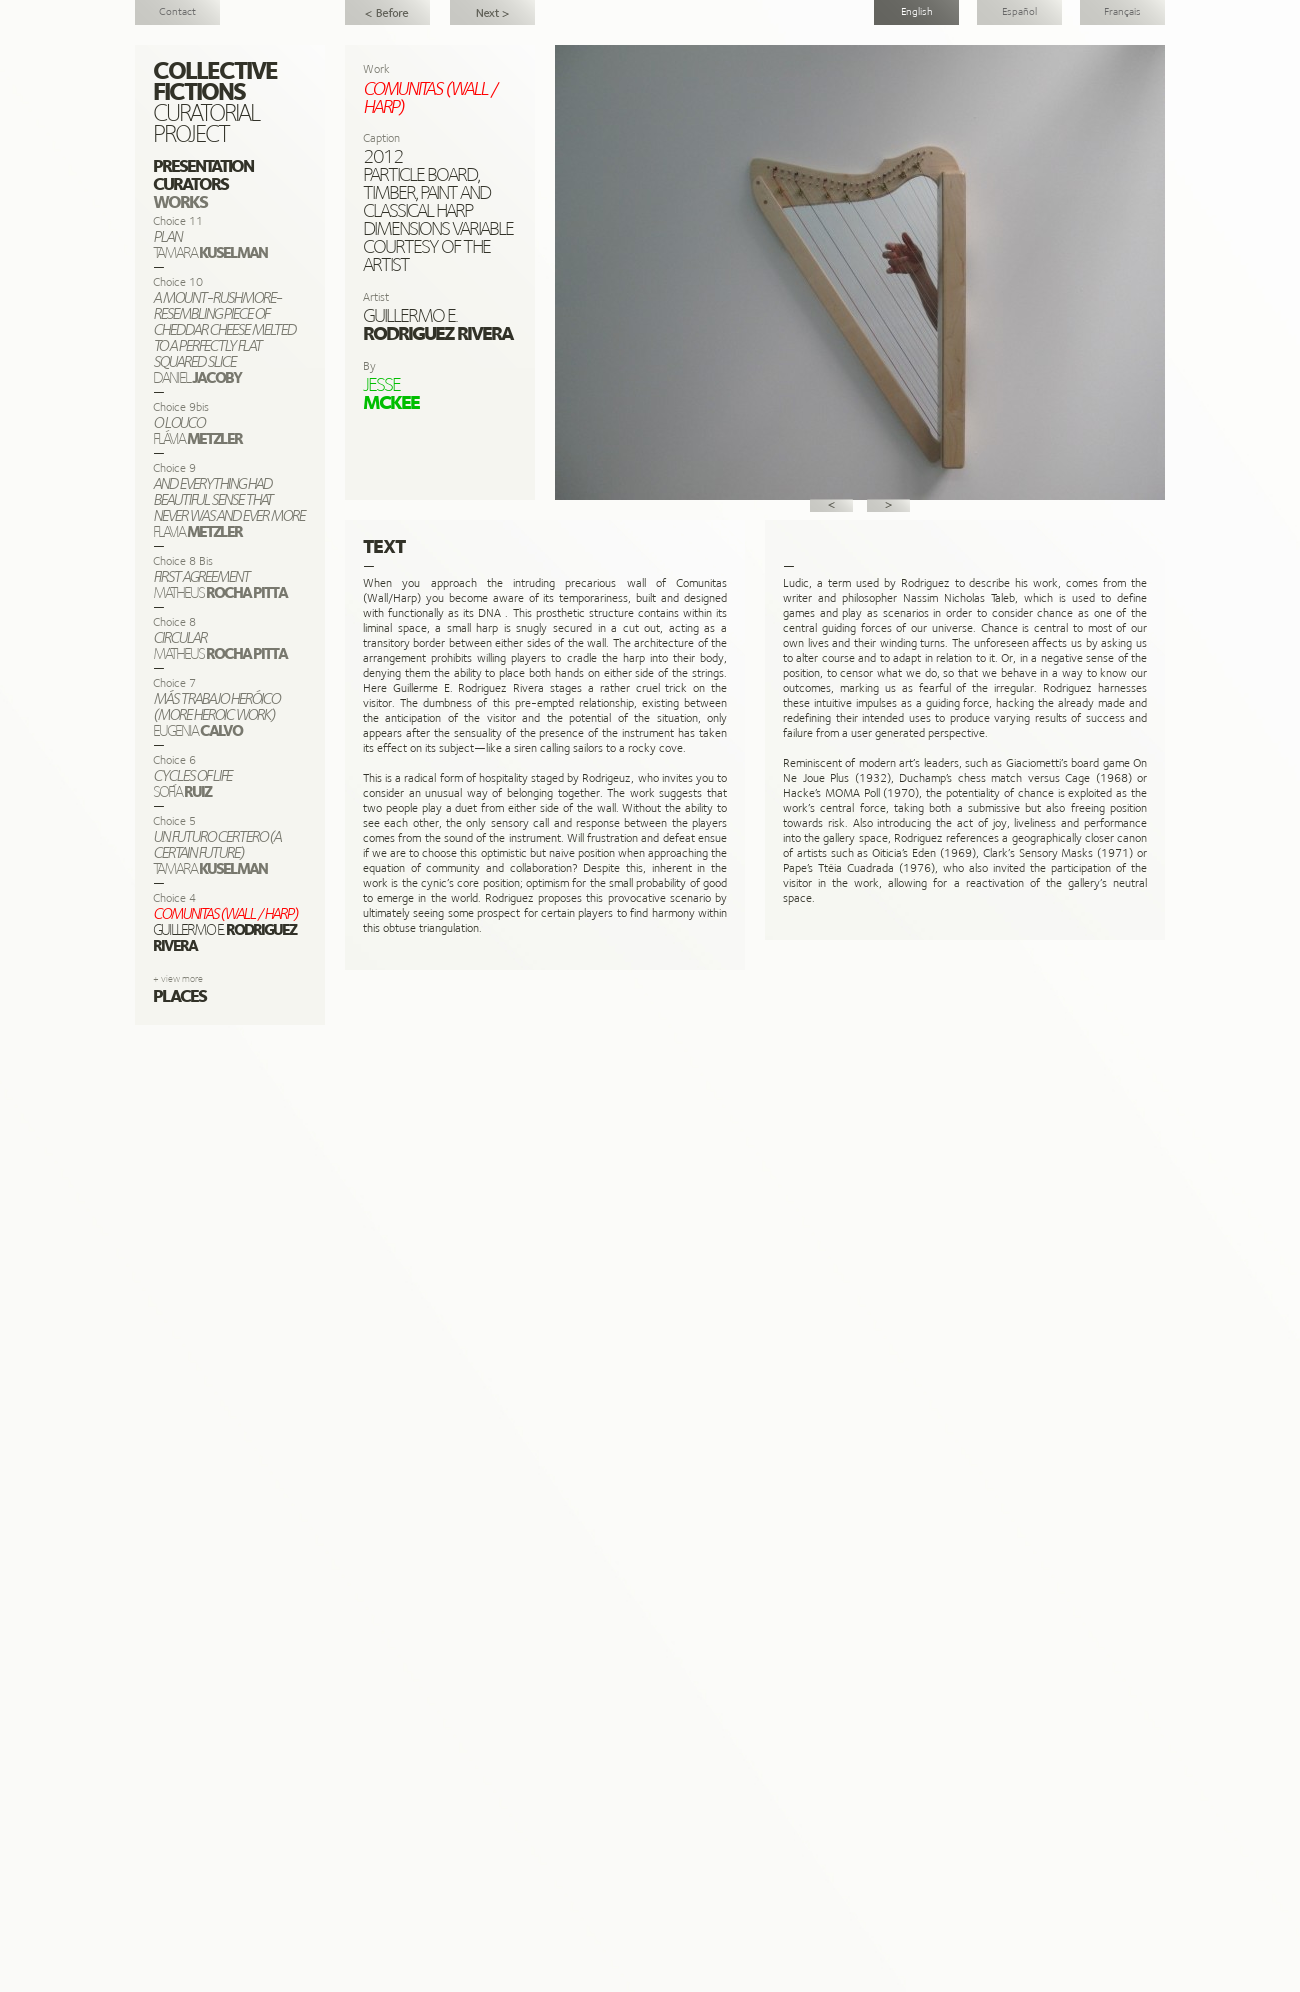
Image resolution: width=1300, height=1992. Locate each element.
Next (888, 505)
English (917, 12)
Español (1019, 12)
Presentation (203, 167)
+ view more (178, 979)
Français (1122, 12)
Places (179, 997)
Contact (177, 12)
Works (180, 203)
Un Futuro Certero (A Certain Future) (492, 12)
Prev (831, 505)
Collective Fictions (215, 83)
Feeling (387, 12)
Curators (190, 185)
